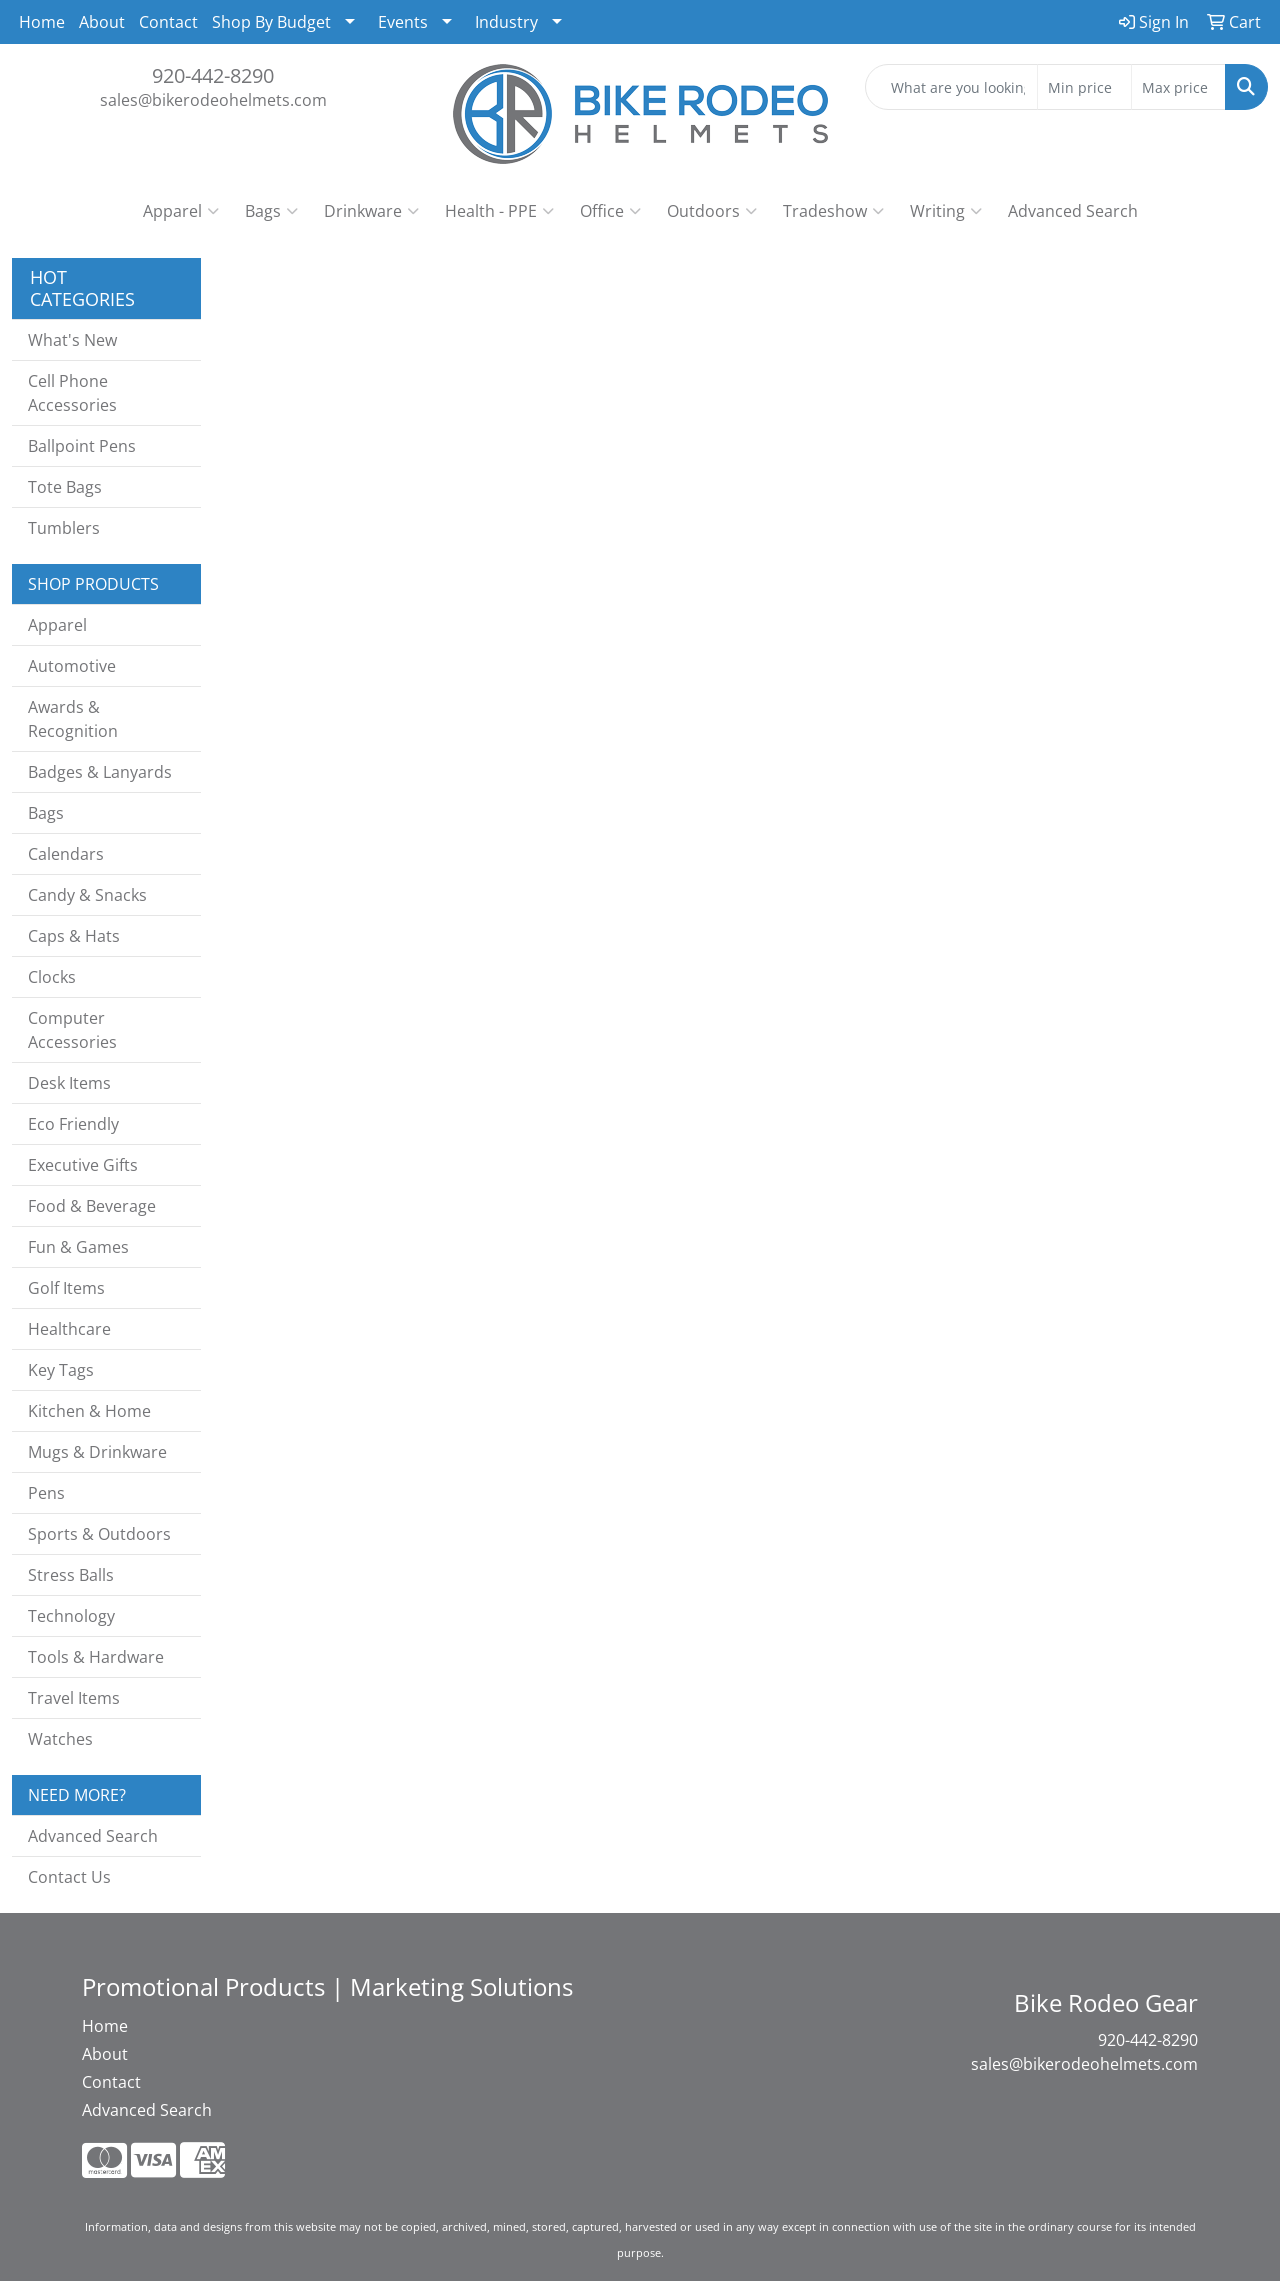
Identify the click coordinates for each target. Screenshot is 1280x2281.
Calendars (66, 854)
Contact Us (69, 1877)
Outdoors (712, 211)
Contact (168, 22)
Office (610, 211)
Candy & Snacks (87, 895)
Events (403, 22)
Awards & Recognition (73, 719)
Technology (71, 1616)
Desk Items (69, 1083)
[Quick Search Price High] (1178, 87)
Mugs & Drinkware (97, 1452)
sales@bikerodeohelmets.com (213, 100)
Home (42, 22)
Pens (46, 1493)
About (102, 22)
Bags (271, 211)
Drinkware (371, 211)
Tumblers (64, 528)
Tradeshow (833, 211)
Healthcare (69, 1329)
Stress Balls (71, 1575)
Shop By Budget (271, 22)
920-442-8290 (213, 75)
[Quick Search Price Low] (1084, 87)
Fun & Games (78, 1247)
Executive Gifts (83, 1165)
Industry (506, 22)
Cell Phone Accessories (72, 393)
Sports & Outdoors (99, 1534)
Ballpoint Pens (82, 446)
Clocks (52, 977)
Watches (60, 1739)
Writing (946, 211)
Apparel (181, 211)
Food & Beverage (92, 1206)
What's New (72, 340)
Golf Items (66, 1288)
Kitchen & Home (89, 1411)
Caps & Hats (74, 936)
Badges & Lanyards (100, 772)
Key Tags (61, 1370)
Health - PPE (499, 211)
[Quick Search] (951, 87)
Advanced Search (1073, 211)
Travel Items (74, 1698)
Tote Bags (65, 487)
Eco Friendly (73, 1124)
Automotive (72, 666)
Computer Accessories (72, 1030)
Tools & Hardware (96, 1657)
